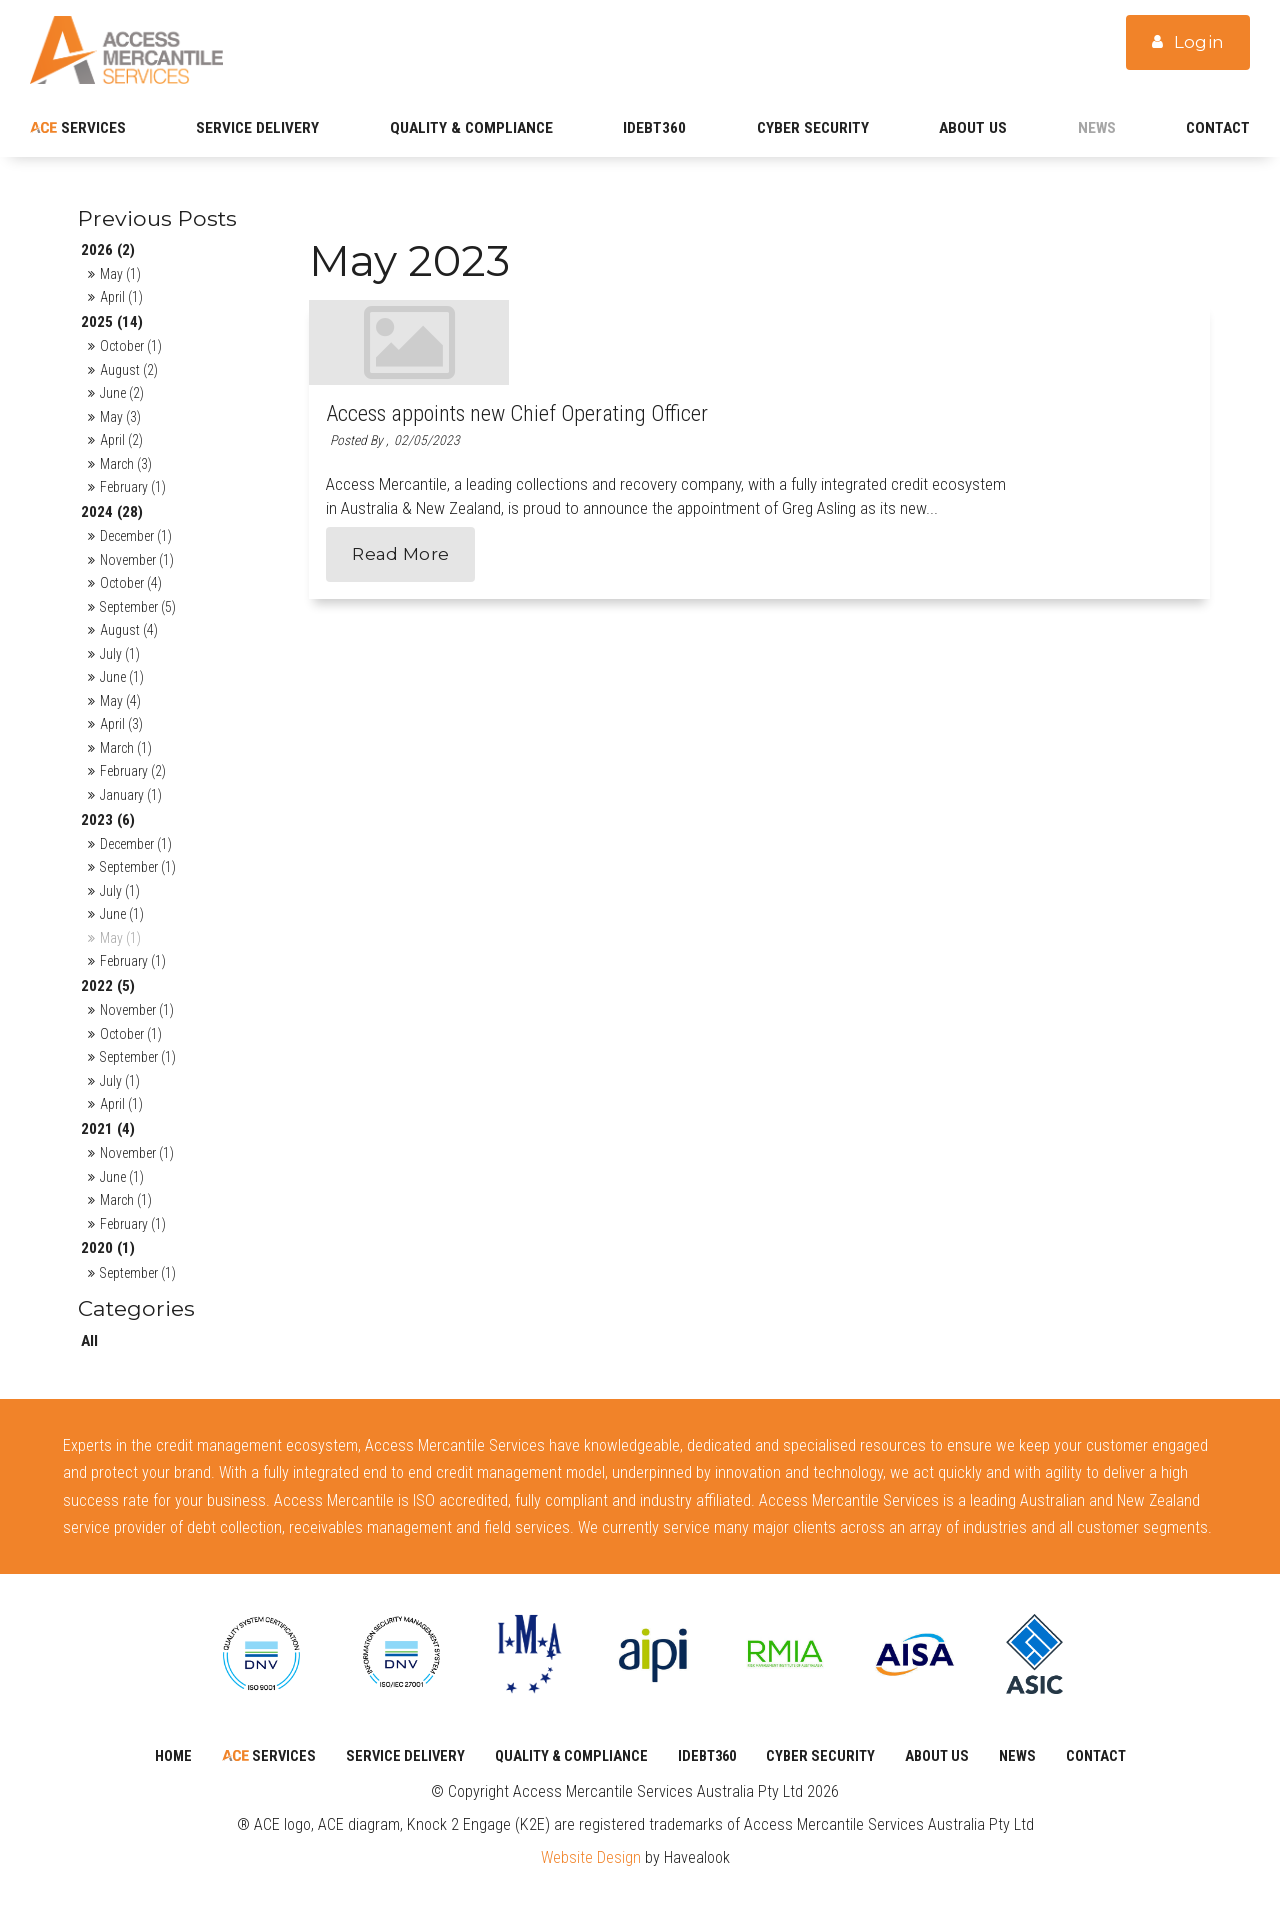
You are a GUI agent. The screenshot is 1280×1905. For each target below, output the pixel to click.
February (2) (133, 771)
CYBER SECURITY (813, 128)
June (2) (122, 393)
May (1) (120, 274)
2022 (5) (108, 986)
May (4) (120, 701)
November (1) (137, 560)
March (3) (126, 464)
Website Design (591, 1857)
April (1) (121, 297)
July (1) (120, 654)
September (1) (138, 867)
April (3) (121, 724)
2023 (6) (108, 820)
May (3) (120, 417)
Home (173, 1755)
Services (91, 128)
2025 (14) (112, 322)
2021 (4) (108, 1129)
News (1097, 128)
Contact (1218, 128)
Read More (600, 493)
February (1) (133, 487)
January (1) (131, 795)
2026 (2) (108, 250)
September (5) (138, 607)
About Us (973, 128)
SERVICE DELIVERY (257, 128)
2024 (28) (112, 512)
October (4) (131, 583)
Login (1199, 47)
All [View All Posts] (89, 1341)
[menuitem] (173, 1756)
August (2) (129, 370)
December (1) (136, 536)
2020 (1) (108, 1248)
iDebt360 (654, 128)
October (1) (131, 346)
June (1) (122, 677)
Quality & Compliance (471, 128)
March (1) (126, 748)
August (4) (129, 630)
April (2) (121, 440)
